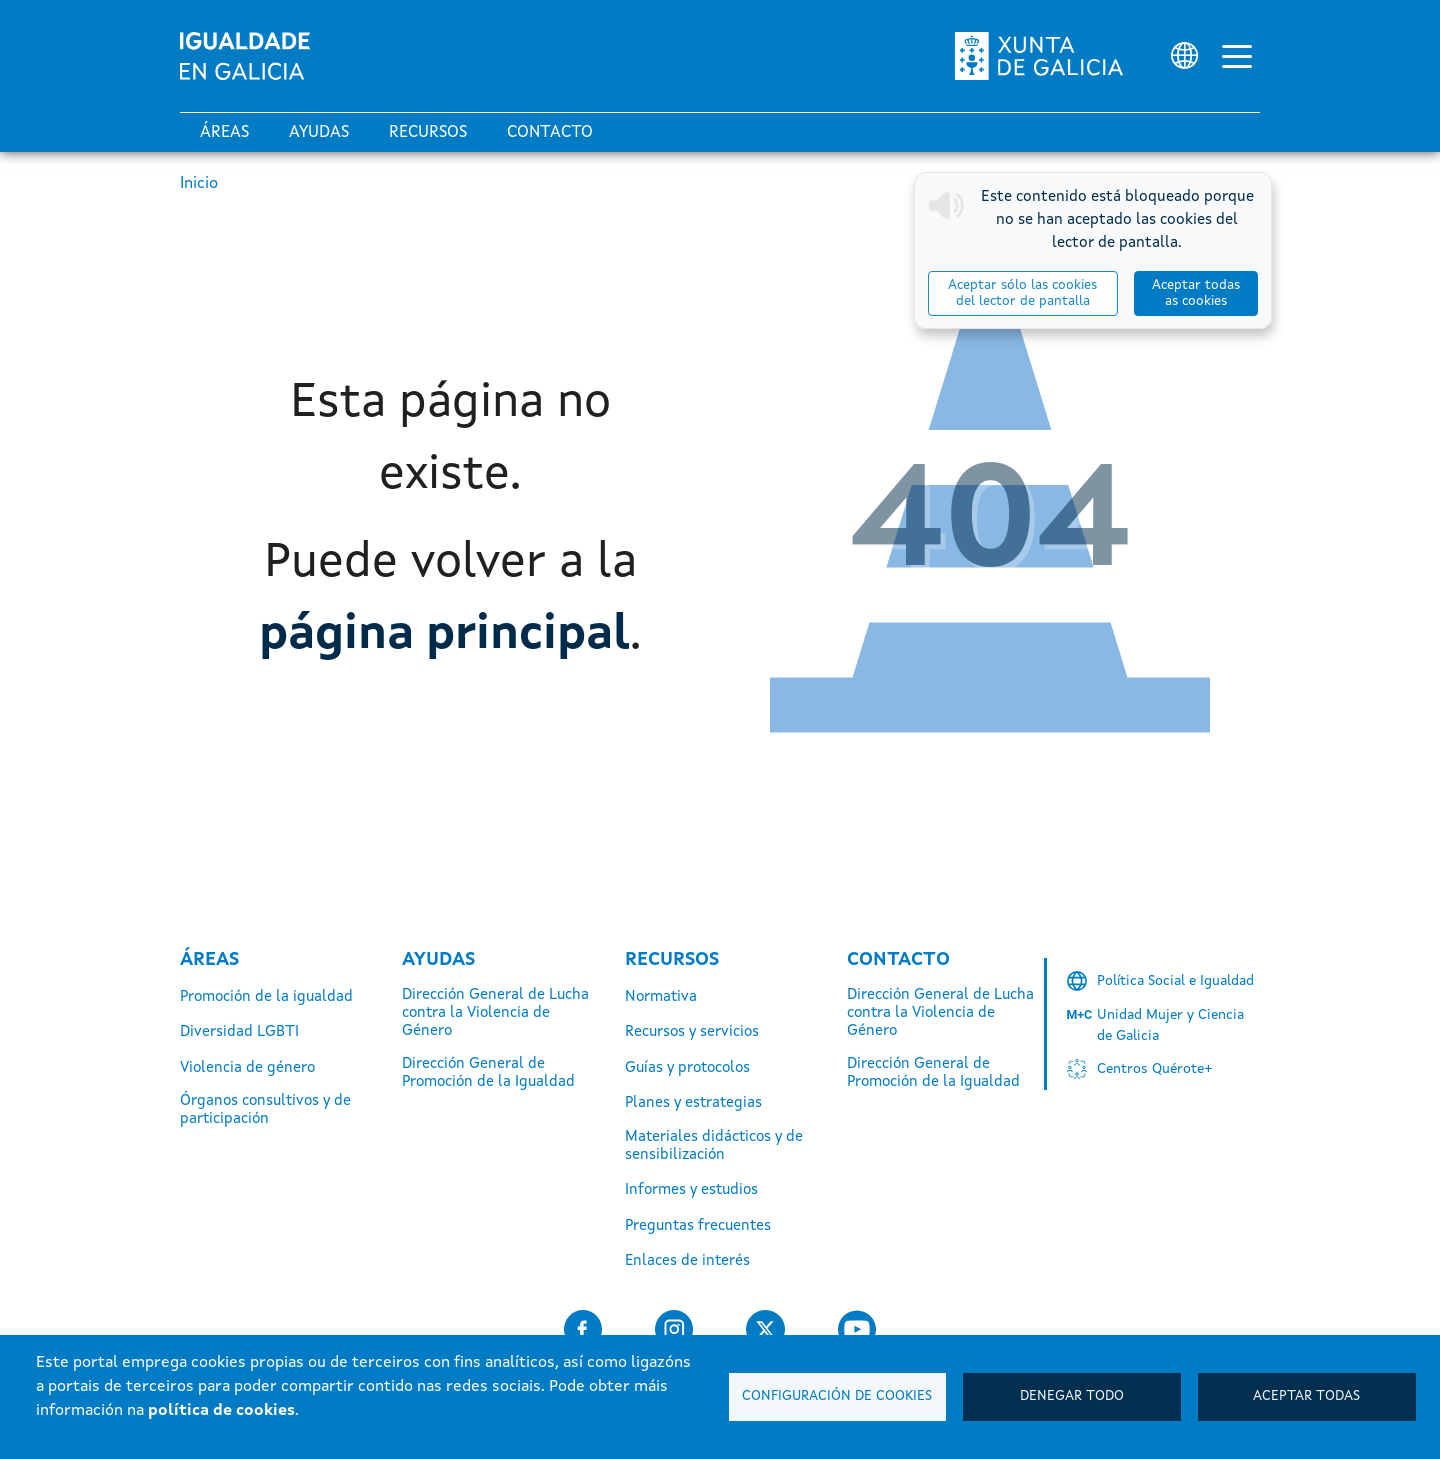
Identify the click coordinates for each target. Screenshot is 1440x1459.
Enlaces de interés (687, 1261)
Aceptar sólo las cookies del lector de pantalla (1022, 293)
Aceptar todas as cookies (1196, 293)
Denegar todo (1072, 1396)
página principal (444, 635)
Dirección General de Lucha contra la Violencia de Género (495, 1013)
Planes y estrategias (693, 1103)
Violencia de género (247, 1068)
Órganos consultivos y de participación (265, 1110)
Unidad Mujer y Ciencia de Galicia (1170, 1025)
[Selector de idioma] (1184, 55)
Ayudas (319, 133)
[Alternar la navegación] (1237, 56)
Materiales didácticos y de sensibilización (714, 1146)
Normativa (661, 997)
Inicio (199, 184)
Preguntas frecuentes (698, 1226)
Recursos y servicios (692, 1032)
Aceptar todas (1306, 1396)
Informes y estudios (691, 1190)
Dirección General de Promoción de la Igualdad (488, 1073)
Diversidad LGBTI (239, 1032)
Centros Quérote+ (1155, 1069)
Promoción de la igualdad (266, 997)
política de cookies (221, 1411)
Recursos (428, 133)
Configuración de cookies (837, 1396)
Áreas (224, 133)
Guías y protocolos (687, 1068)
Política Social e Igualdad (1175, 981)
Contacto (550, 133)
